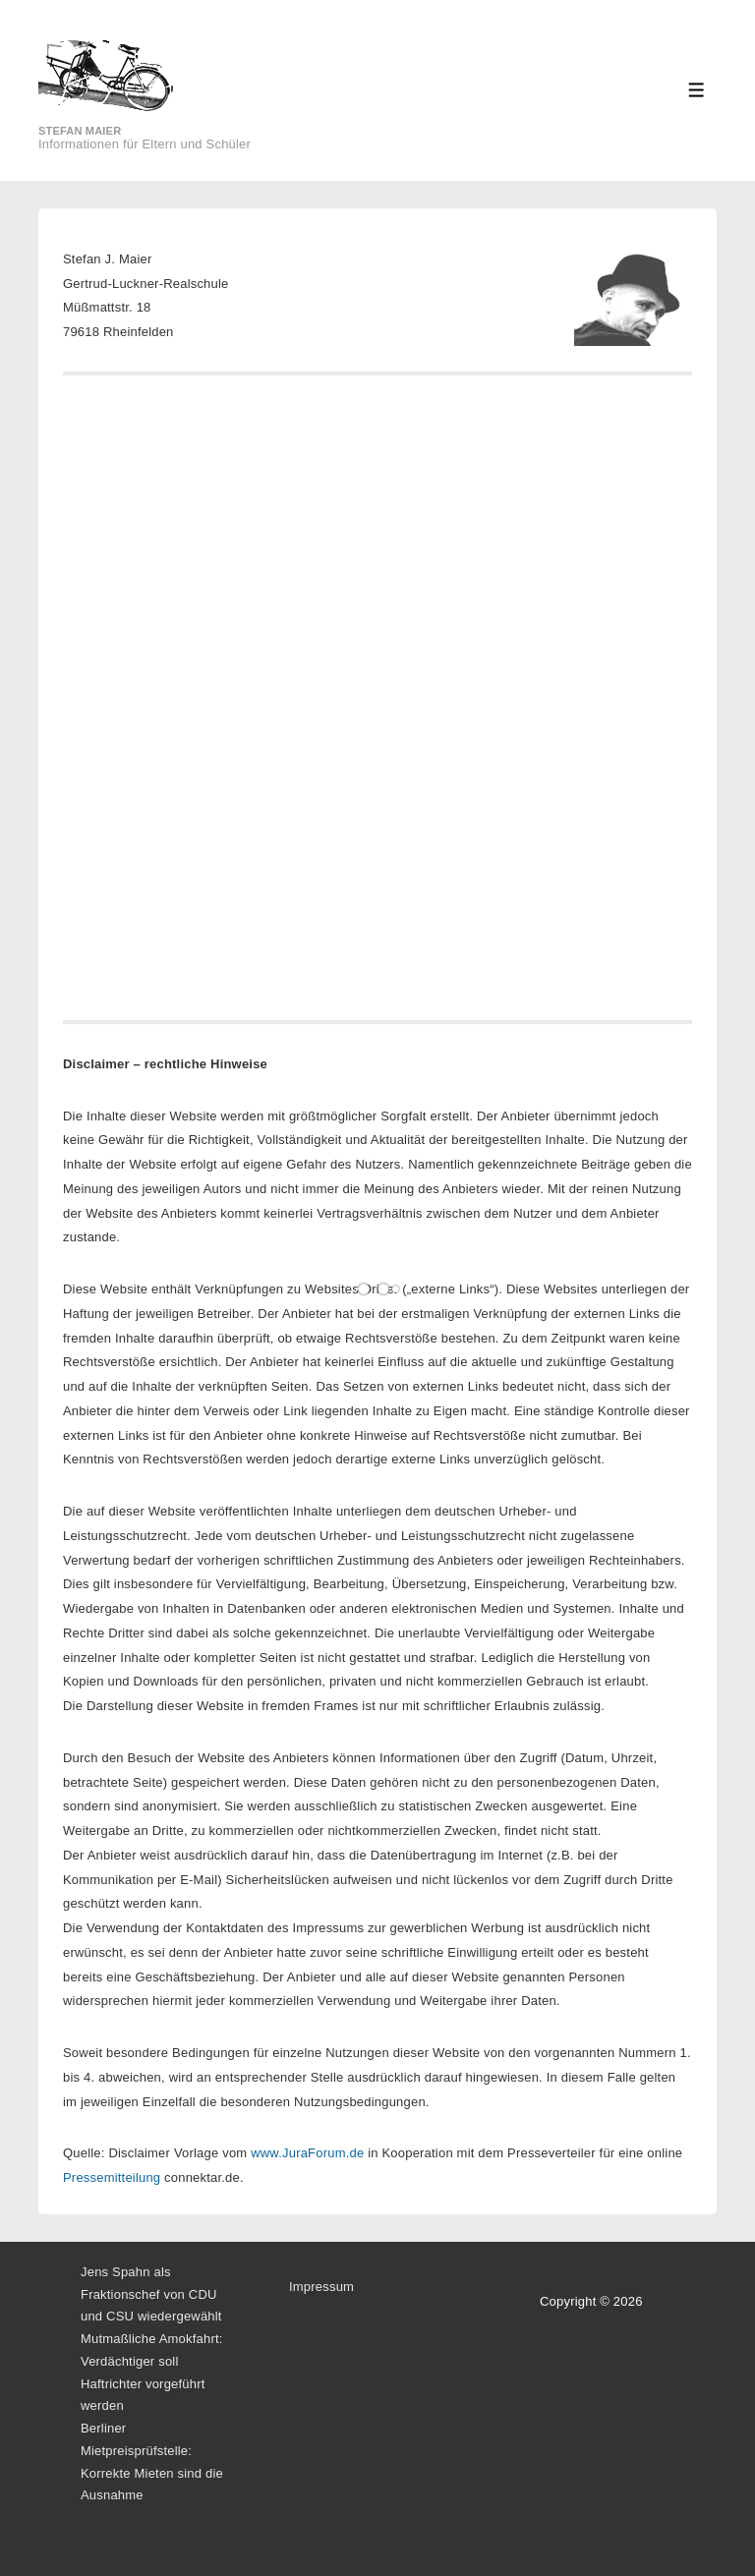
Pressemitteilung (111, 2177)
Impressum (321, 2286)
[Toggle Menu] (696, 90)
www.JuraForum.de (307, 2153)
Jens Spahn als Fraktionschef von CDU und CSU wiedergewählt (151, 2294)
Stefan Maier (79, 131)
